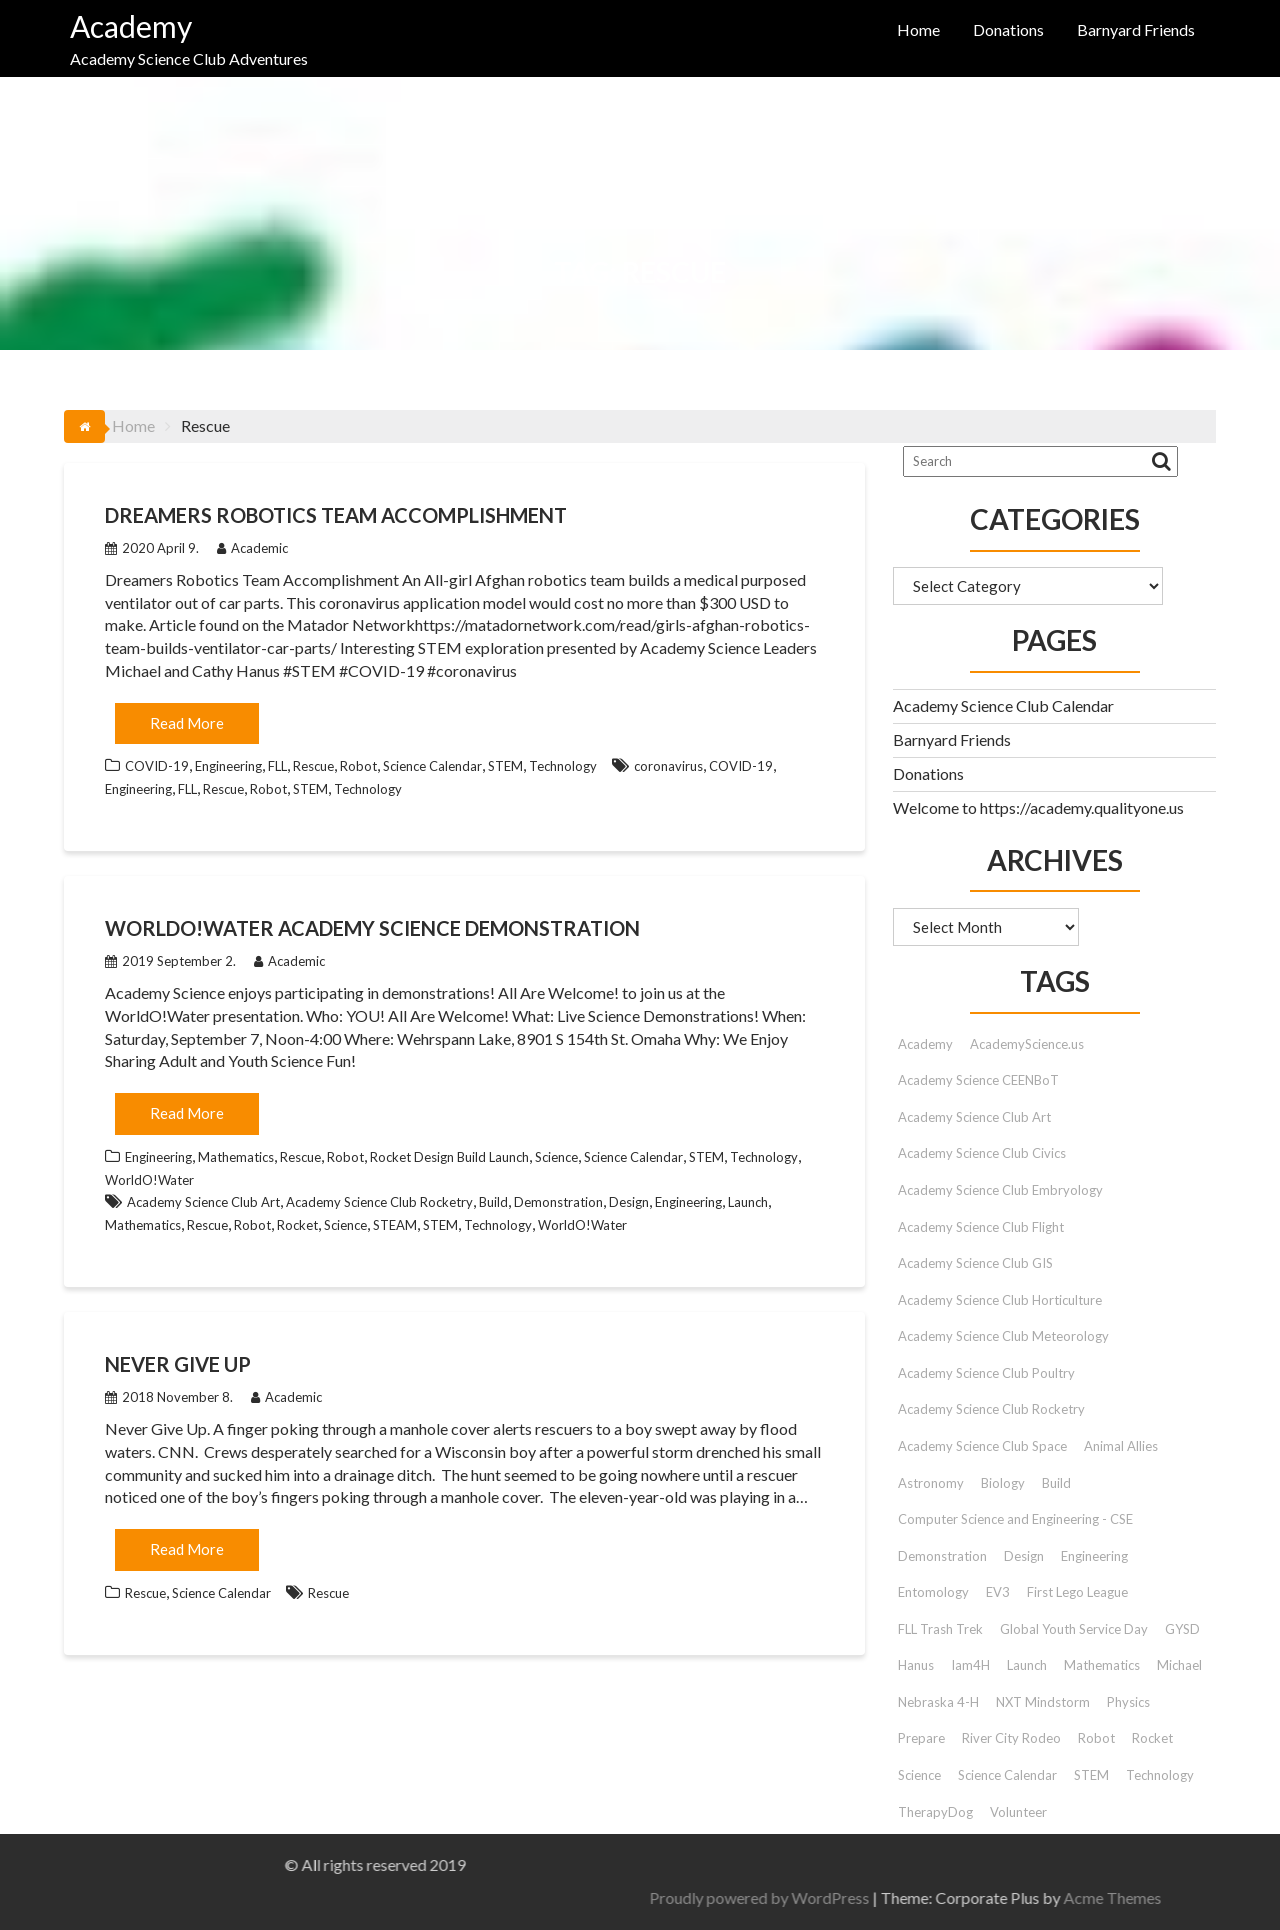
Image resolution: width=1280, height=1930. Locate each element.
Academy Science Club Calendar (1003, 705)
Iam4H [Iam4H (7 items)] (970, 1665)
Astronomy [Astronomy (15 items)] (931, 1483)
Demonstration (558, 1202)
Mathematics (236, 1157)
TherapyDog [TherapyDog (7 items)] (935, 1812)
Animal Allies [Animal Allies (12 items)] (1121, 1446)
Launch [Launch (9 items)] (1027, 1665)
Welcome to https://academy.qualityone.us (1038, 807)
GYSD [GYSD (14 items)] (1182, 1629)
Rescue (313, 766)
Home (918, 29)
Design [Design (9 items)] (1024, 1556)
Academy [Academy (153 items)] (925, 1044)
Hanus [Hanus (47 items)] (916, 1665)
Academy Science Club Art (203, 1202)
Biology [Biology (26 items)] (1003, 1483)
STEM (505, 766)
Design (629, 1202)
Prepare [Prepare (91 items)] (921, 1738)
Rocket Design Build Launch (449, 1157)
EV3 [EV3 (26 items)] (998, 1592)
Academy (131, 26)
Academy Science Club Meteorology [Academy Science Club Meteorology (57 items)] (1003, 1336)
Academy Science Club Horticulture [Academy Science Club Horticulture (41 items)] (1000, 1300)
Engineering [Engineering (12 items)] (1094, 1556)
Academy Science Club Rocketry (379, 1202)
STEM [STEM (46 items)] (1091, 1775)
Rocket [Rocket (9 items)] (1152, 1738)
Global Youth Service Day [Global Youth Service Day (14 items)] (1074, 1629)
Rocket (297, 1225)
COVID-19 (157, 766)
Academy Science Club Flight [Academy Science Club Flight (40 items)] (981, 1227)
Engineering (228, 766)
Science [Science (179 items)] (919, 1775)
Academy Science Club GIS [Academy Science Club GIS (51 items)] (975, 1263)
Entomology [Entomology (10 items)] (933, 1592)
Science (556, 1157)
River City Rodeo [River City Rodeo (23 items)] (1011, 1738)
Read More (187, 723)
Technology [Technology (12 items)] (1160, 1775)
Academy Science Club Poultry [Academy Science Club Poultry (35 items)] (986, 1373)
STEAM (395, 1225)
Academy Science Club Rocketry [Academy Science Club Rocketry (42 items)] (991, 1409)
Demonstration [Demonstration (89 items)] (942, 1556)
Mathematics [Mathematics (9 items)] (1102, 1665)
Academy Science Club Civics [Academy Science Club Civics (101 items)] (982, 1153)
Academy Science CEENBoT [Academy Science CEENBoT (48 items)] (978, 1080)
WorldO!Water (149, 1180)
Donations (1008, 29)
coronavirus (668, 766)
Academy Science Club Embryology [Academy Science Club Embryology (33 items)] (1000, 1190)
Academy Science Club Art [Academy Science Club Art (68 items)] (974, 1117)
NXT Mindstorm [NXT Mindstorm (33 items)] (1043, 1702)
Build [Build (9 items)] (1056, 1483)
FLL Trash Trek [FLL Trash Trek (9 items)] (940, 1629)
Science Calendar (432, 766)
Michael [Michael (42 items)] (1179, 1665)
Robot (358, 766)
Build (493, 1202)
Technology (563, 766)
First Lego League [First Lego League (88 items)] (1077, 1592)
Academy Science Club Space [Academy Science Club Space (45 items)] (982, 1446)
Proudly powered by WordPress (1127, 1897)
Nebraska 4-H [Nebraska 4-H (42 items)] (938, 1702)
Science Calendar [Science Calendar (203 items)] (1007, 1775)
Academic (252, 548)
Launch (748, 1202)
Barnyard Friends (1136, 29)
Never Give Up (178, 1364)
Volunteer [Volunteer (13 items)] (1018, 1812)
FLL (277, 766)
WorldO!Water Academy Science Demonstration (372, 928)
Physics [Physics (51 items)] (1128, 1702)
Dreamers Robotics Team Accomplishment (336, 515)
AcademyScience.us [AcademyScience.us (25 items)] (1027, 1044)
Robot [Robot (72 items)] (1096, 1738)
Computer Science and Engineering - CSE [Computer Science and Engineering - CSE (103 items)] (1015, 1519)
